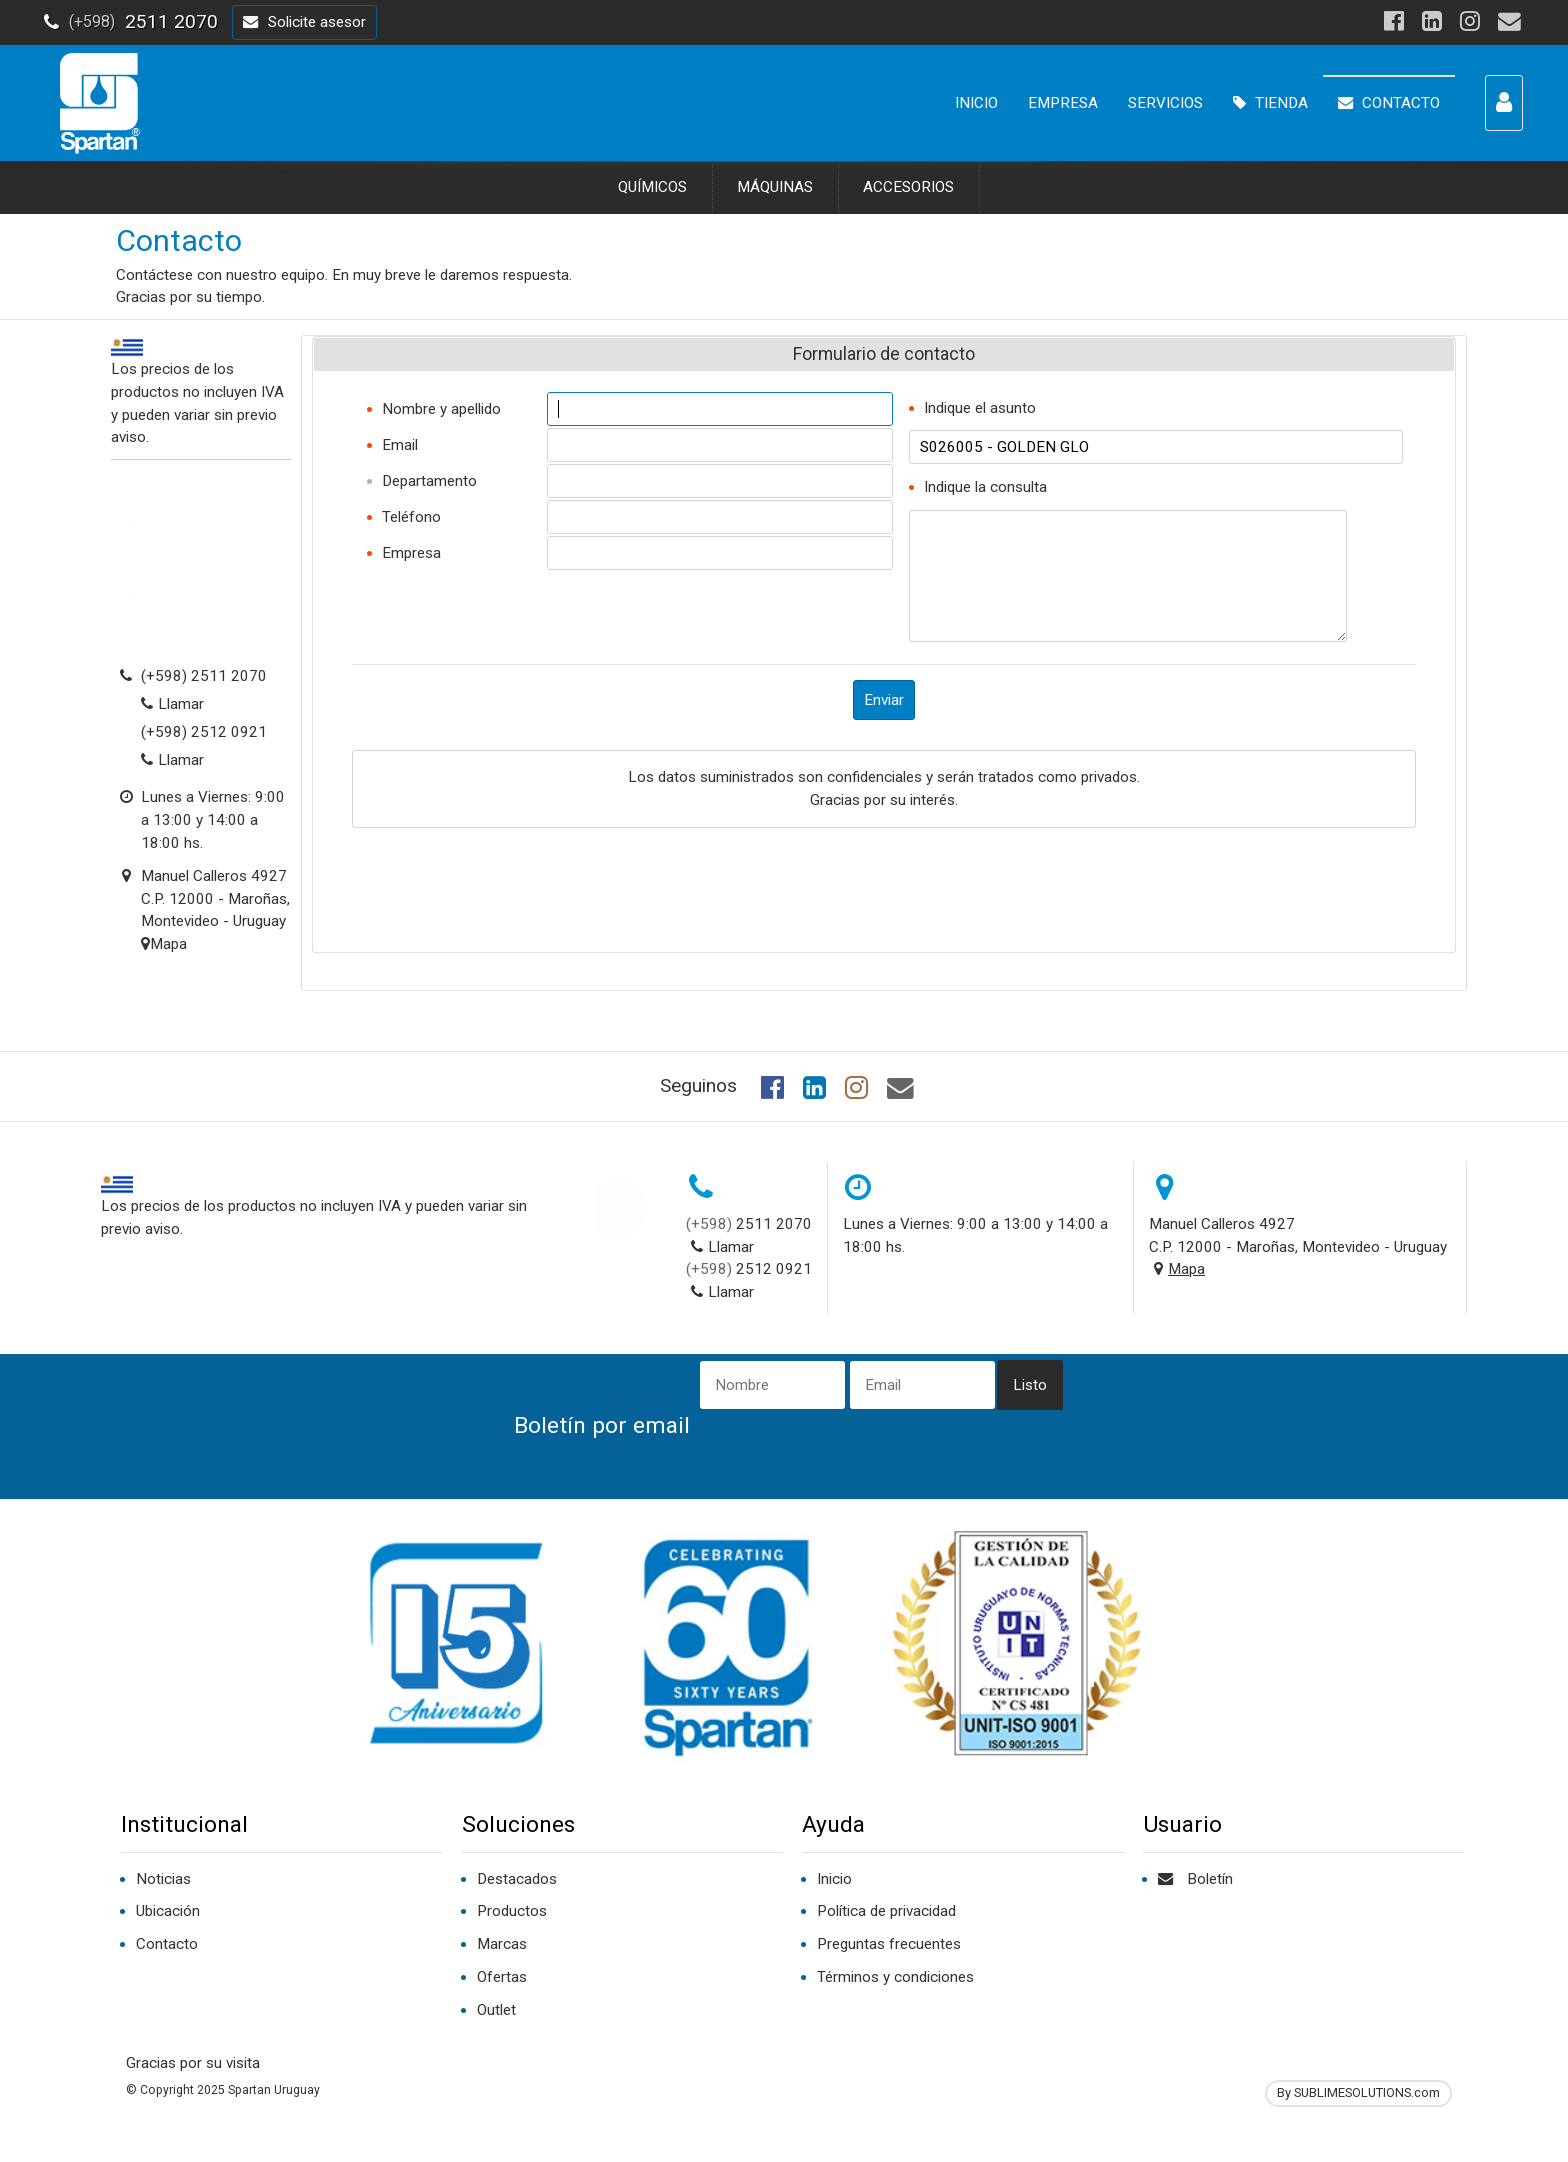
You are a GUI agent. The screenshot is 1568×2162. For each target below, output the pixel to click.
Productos (512, 1911)
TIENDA (1270, 103)
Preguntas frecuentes (889, 1944)
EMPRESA (1063, 103)
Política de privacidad (886, 1911)
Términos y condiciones (895, 1977)
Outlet (496, 2010)
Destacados (517, 1879)
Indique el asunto (980, 408)
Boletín (1195, 1879)
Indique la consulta (985, 487)
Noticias (163, 1879)
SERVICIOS (1165, 103)
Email (400, 445)
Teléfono (411, 517)
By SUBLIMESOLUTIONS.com (1358, 2092)
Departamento (429, 481)
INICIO (976, 103)
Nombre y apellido (441, 409)
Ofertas (502, 1977)
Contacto (167, 1944)
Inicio (834, 1879)
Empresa (411, 553)
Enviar (884, 700)
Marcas (502, 1944)
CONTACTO (1389, 103)
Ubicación (168, 1911)
